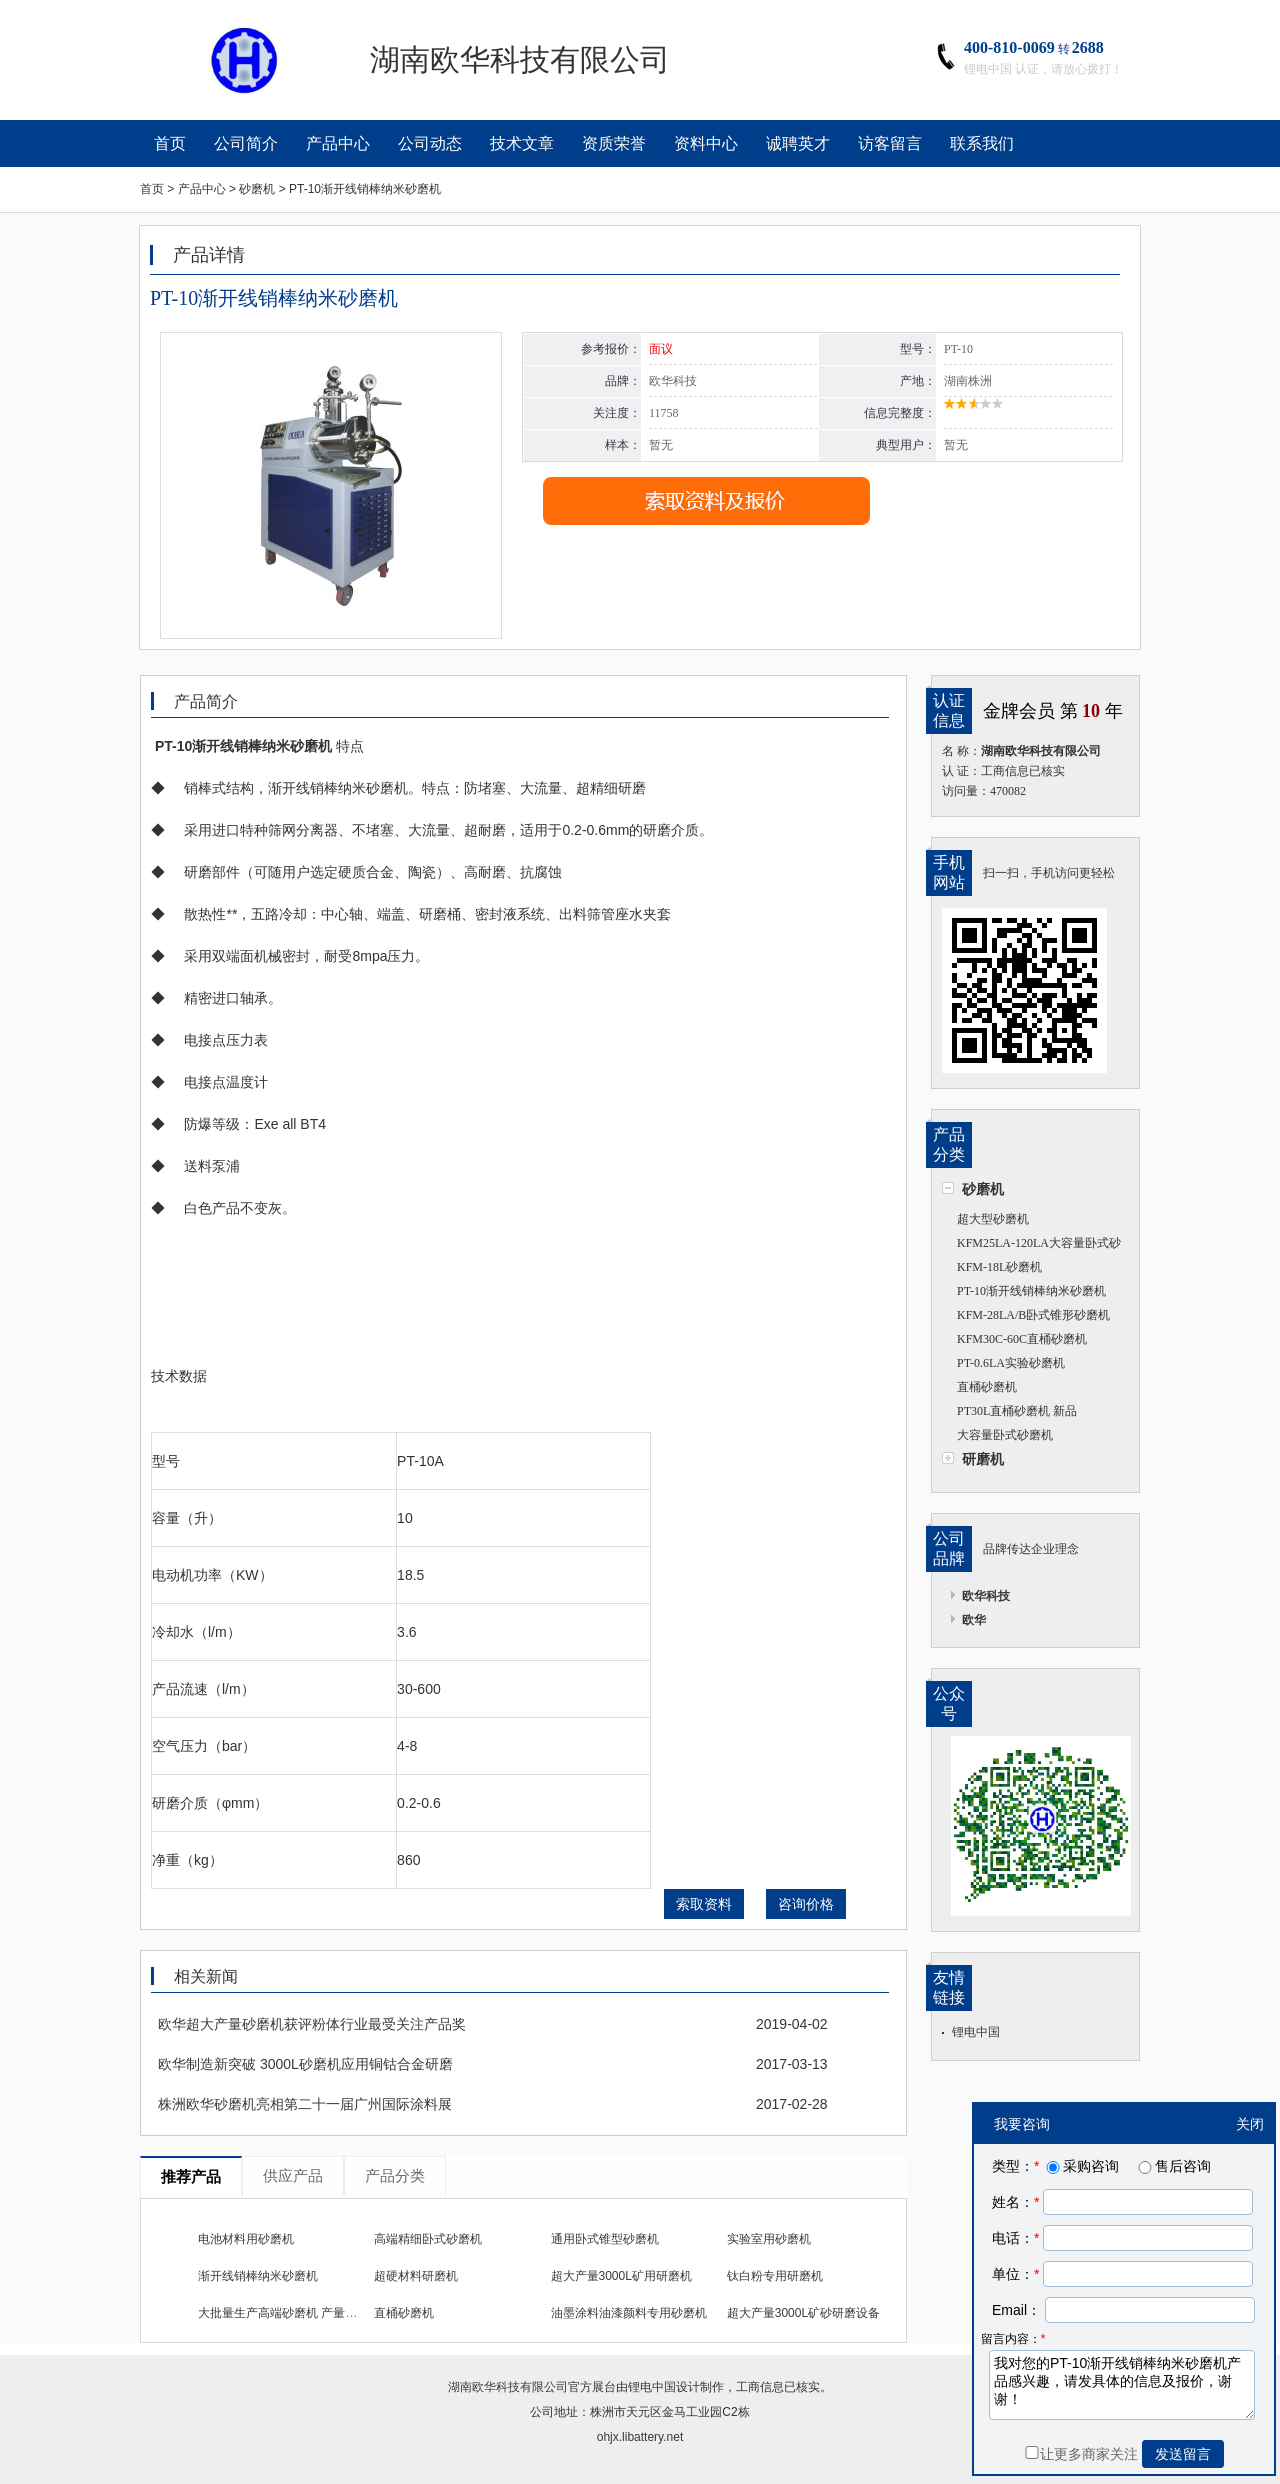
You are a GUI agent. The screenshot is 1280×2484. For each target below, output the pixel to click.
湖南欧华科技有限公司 (508, 2387)
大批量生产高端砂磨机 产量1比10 (287, 2313)
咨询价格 (806, 1904)
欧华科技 (986, 1596)
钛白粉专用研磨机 (775, 2276)
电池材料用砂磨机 (246, 2239)
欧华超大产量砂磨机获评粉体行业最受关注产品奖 (312, 2024)
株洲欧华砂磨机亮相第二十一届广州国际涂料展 (305, 2104)
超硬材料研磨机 (416, 2276)
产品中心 (338, 143)
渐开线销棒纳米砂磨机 (258, 2276)
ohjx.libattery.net (640, 2437)
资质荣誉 (614, 143)
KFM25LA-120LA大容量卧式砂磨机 (1031, 1245)
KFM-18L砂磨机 (999, 1267)
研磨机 (983, 1459)
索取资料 (704, 1904)
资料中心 (706, 143)
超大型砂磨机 (993, 1219)
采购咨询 (1081, 2166)
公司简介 (246, 143)
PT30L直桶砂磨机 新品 (1017, 1411)
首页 (170, 143)
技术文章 (522, 143)
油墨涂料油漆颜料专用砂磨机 (629, 2313)
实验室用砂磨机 (769, 2239)
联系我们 (982, 143)
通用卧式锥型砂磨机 (605, 2239)
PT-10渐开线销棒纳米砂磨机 (1031, 1291)
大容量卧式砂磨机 (1005, 1435)
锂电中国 (976, 2032)
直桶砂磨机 (987, 1387)
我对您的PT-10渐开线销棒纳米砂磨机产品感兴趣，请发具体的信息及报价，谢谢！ (1122, 2385)
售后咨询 (1173, 2166)
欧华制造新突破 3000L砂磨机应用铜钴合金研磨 (305, 2064)
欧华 (974, 1620)
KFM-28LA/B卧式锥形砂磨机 (1033, 1315)
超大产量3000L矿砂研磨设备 (803, 2313)
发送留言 (1183, 2454)
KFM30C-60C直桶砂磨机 (1022, 1339)
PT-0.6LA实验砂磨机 (1011, 1363)
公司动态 (430, 143)
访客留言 (890, 143)
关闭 (1250, 2124)
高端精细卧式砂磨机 (428, 2239)
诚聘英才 (798, 143)
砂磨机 (983, 1189)
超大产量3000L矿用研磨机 (621, 2276)
